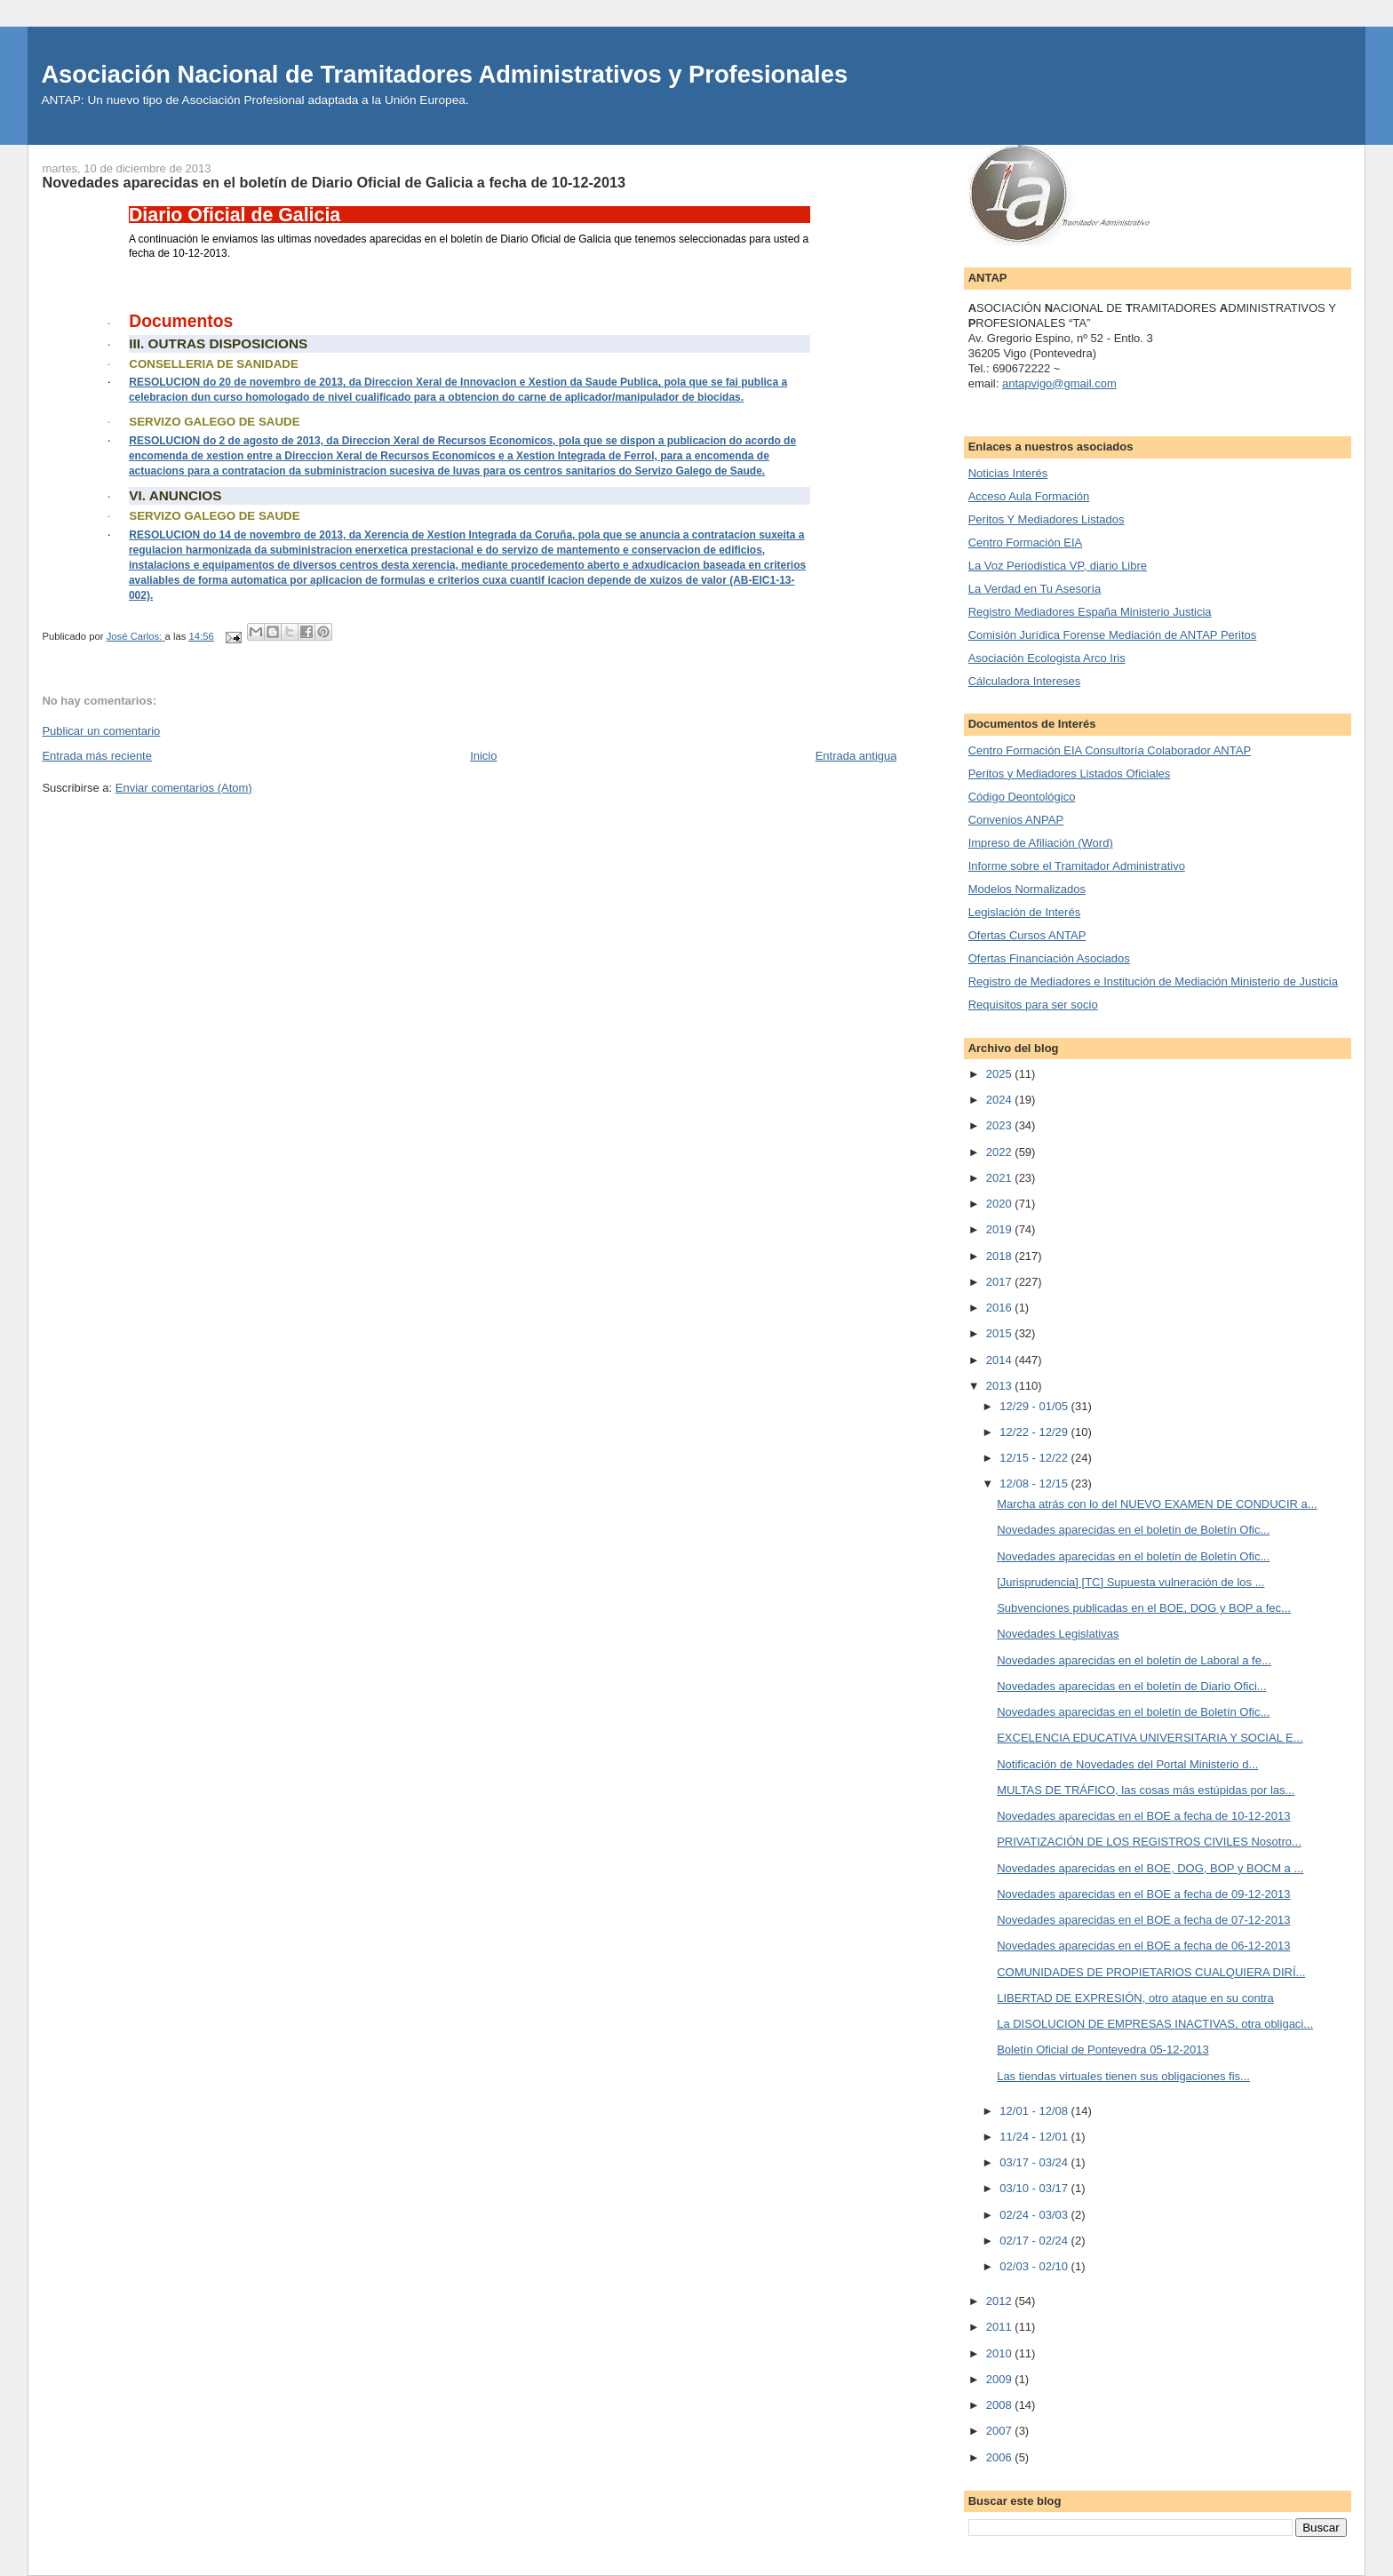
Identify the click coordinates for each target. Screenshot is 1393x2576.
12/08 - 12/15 (1035, 1483)
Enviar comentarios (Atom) (183, 787)
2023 (1000, 1125)
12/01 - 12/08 (1035, 2110)
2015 (1000, 1333)
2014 (1000, 1360)
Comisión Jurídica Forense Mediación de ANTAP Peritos (1112, 635)
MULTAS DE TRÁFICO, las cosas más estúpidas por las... (1145, 1790)
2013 (1000, 1385)
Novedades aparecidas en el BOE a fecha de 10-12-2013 (1143, 1815)
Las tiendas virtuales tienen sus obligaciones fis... (1123, 2076)
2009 (1000, 2379)
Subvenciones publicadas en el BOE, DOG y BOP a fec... (1144, 1608)
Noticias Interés (1008, 473)
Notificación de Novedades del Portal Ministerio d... (1127, 1764)
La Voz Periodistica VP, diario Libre (1057, 565)
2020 (1000, 1203)
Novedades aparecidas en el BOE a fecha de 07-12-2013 (1143, 1919)
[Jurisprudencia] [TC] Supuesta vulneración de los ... (1130, 1582)
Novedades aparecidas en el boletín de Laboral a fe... (1134, 1660)
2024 (1000, 1099)
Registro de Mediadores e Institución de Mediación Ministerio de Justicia (1153, 981)
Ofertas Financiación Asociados (1049, 958)
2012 (1000, 2301)
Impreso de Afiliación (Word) (1040, 842)
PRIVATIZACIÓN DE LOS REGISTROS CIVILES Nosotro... (1149, 1841)
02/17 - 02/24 (1035, 2240)
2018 (1000, 1256)
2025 (1000, 1074)
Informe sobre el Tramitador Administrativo (1076, 866)
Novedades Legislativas (1057, 1633)
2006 (1000, 2457)
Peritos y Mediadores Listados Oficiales (1069, 773)
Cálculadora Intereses (1024, 681)
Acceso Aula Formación (1029, 496)
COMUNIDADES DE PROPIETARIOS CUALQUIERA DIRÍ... (1151, 1972)
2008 (1000, 2405)
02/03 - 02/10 (1035, 2266)
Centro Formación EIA (1025, 542)
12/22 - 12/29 (1035, 1432)
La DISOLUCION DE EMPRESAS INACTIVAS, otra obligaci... (1155, 2023)
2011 (1000, 2326)
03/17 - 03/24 (1035, 2162)
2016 (1000, 1307)
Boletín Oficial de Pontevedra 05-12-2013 (1103, 2049)
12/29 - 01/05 (1035, 1406)
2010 (1000, 2353)
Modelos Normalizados (1027, 889)
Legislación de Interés (1024, 912)
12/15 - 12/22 (1035, 1457)
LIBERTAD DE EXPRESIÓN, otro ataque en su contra (1135, 1998)
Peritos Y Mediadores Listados (1046, 519)
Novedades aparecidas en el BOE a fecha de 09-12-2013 (1143, 1894)
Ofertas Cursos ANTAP (1027, 935)
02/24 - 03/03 (1035, 2214)
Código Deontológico (1022, 796)
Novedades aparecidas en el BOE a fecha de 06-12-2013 (1143, 1945)
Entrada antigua (856, 755)
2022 (1000, 1152)
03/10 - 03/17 (1035, 2188)
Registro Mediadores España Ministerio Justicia (1090, 611)
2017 (1000, 1281)
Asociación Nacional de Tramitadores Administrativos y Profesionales (444, 74)
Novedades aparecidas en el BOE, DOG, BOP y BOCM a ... (1150, 1868)
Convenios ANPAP (1015, 819)
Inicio (483, 755)
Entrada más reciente (97, 755)
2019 (1000, 1229)
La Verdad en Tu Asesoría (1035, 588)
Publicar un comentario (101, 731)
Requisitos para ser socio (1033, 1004)
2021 (1000, 1177)
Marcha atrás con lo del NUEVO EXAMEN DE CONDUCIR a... (1157, 1504)
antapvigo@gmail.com (1059, 383)
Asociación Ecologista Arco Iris (1047, 658)
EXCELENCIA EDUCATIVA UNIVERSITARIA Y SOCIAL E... (1149, 1737)
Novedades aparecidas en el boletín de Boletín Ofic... (1133, 1529)
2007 (1000, 2430)
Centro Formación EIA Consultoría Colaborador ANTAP (1109, 750)
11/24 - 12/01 (1035, 2136)
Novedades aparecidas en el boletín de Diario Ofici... (1132, 1686)
